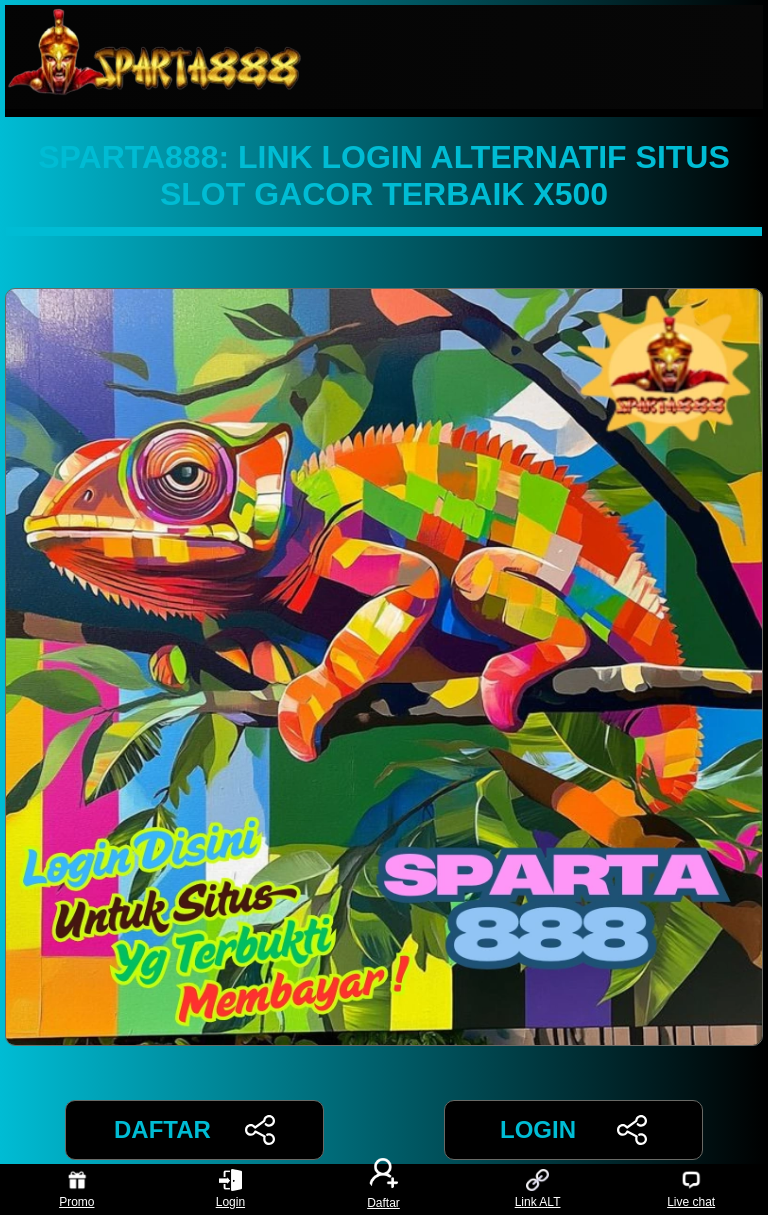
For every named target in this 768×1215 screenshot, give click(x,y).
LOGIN (573, 1130)
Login (230, 1189)
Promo (76, 1189)
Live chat (691, 1189)
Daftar (384, 1189)
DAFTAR (194, 1130)
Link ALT (538, 1189)
